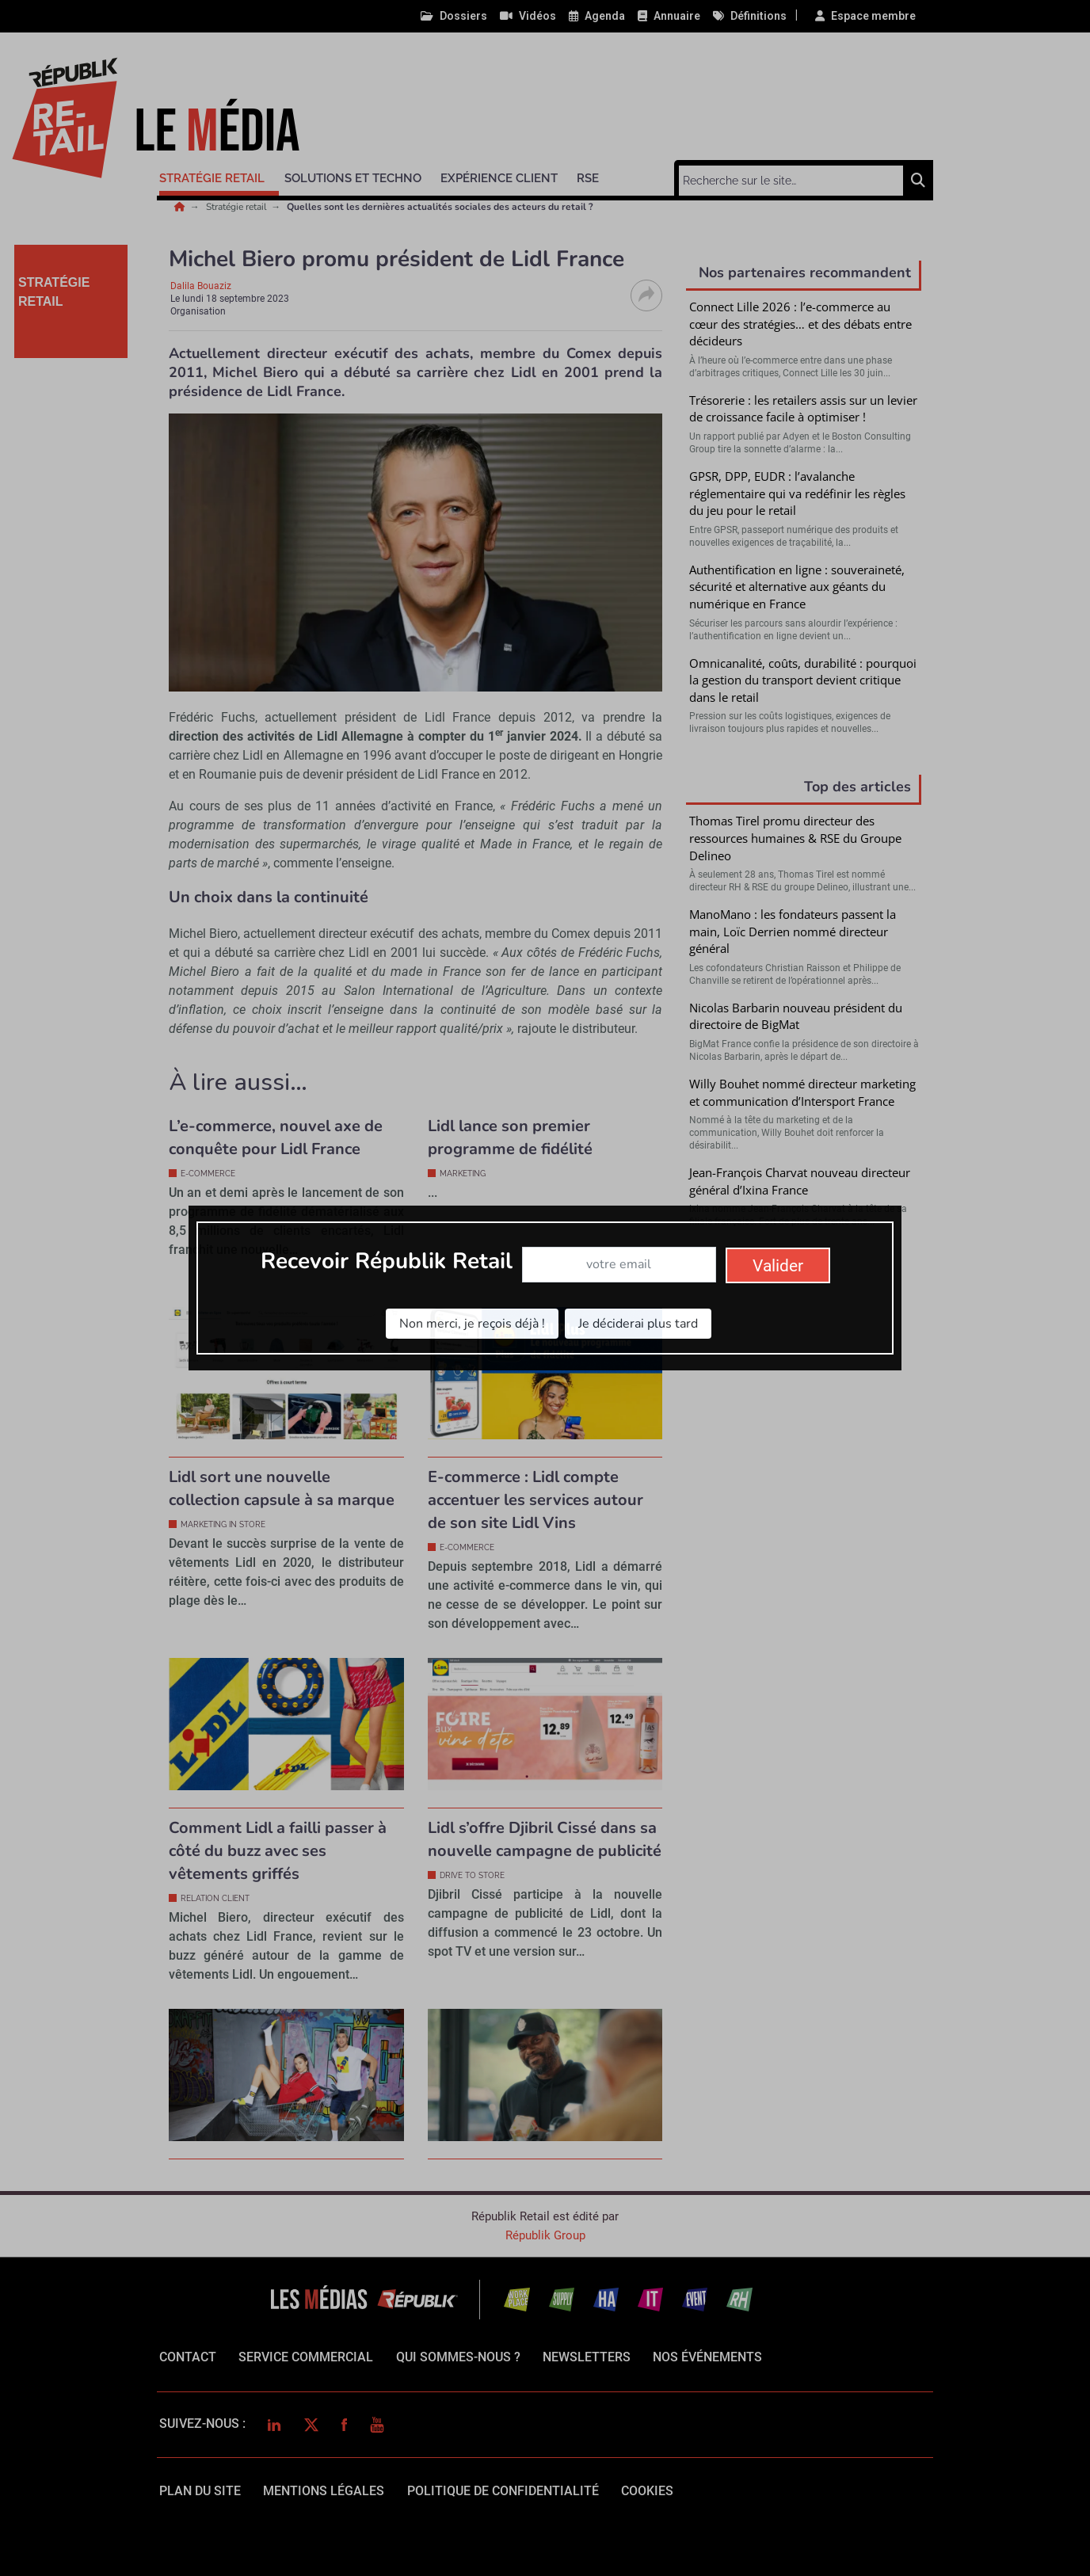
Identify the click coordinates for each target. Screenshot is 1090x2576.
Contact (187, 2357)
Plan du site (200, 2490)
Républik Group (545, 2235)
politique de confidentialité (503, 2490)
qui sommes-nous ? (458, 2357)
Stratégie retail (237, 206)
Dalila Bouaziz (200, 286)
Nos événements (707, 2357)
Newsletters (587, 2357)
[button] (219, 176)
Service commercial (305, 2357)
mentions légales (323, 2490)
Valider (804, 1416)
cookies (647, 2490)
